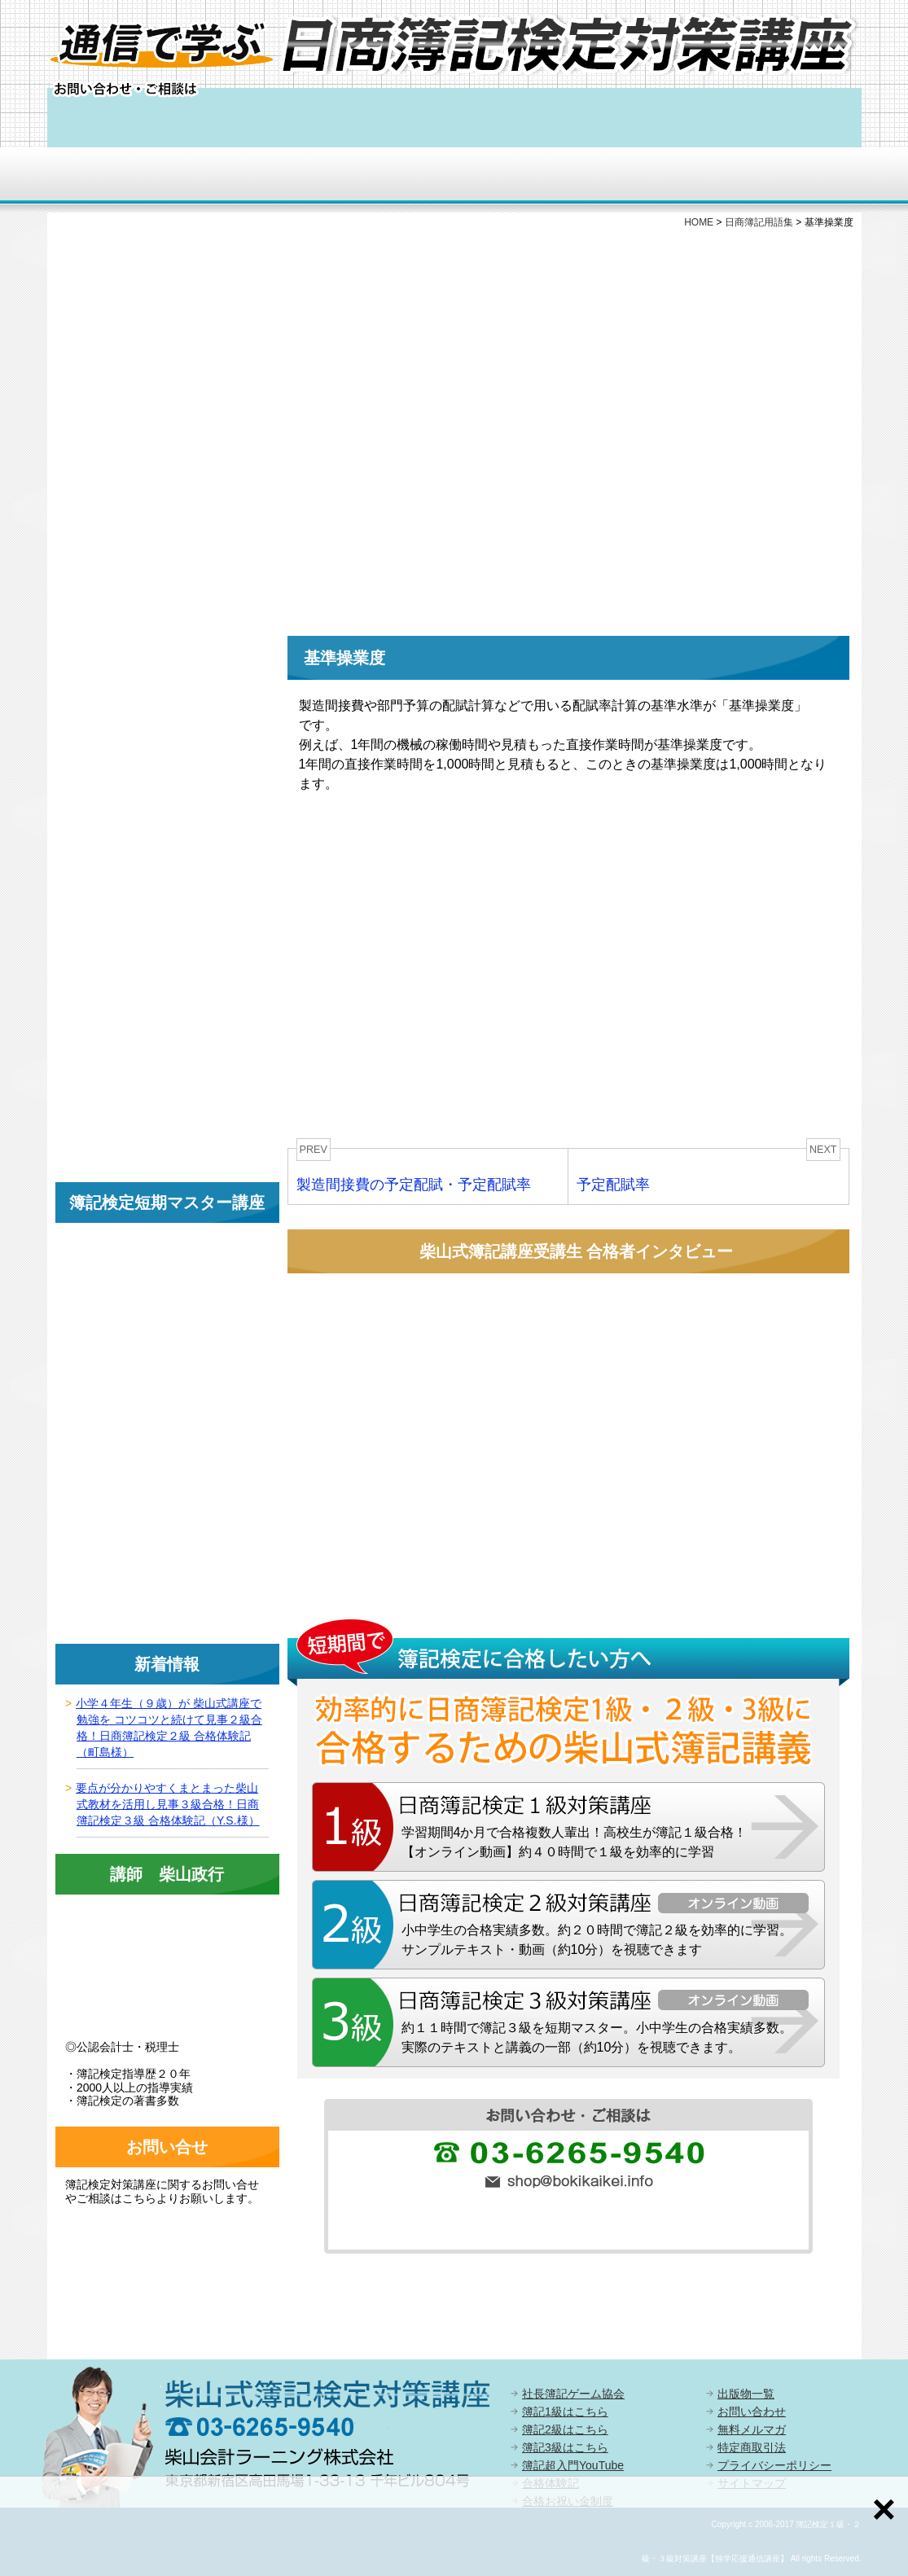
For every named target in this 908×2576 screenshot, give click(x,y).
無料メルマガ (751, 2429)
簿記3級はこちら (565, 2447)
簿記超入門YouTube (573, 2465)
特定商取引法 (751, 2447)
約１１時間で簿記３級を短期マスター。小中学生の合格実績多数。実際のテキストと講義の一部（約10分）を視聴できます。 (596, 2037)
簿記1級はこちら (565, 2411)
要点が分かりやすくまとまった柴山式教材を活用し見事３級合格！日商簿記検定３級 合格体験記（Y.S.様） (167, 1804)
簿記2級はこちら (565, 2429)
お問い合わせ (751, 2411)
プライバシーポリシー (774, 2465)
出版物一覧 (745, 2393)
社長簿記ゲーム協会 (573, 2393)
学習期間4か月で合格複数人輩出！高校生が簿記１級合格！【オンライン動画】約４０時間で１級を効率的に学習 (574, 1842)
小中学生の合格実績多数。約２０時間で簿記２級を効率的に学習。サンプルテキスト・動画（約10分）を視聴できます (596, 1939)
